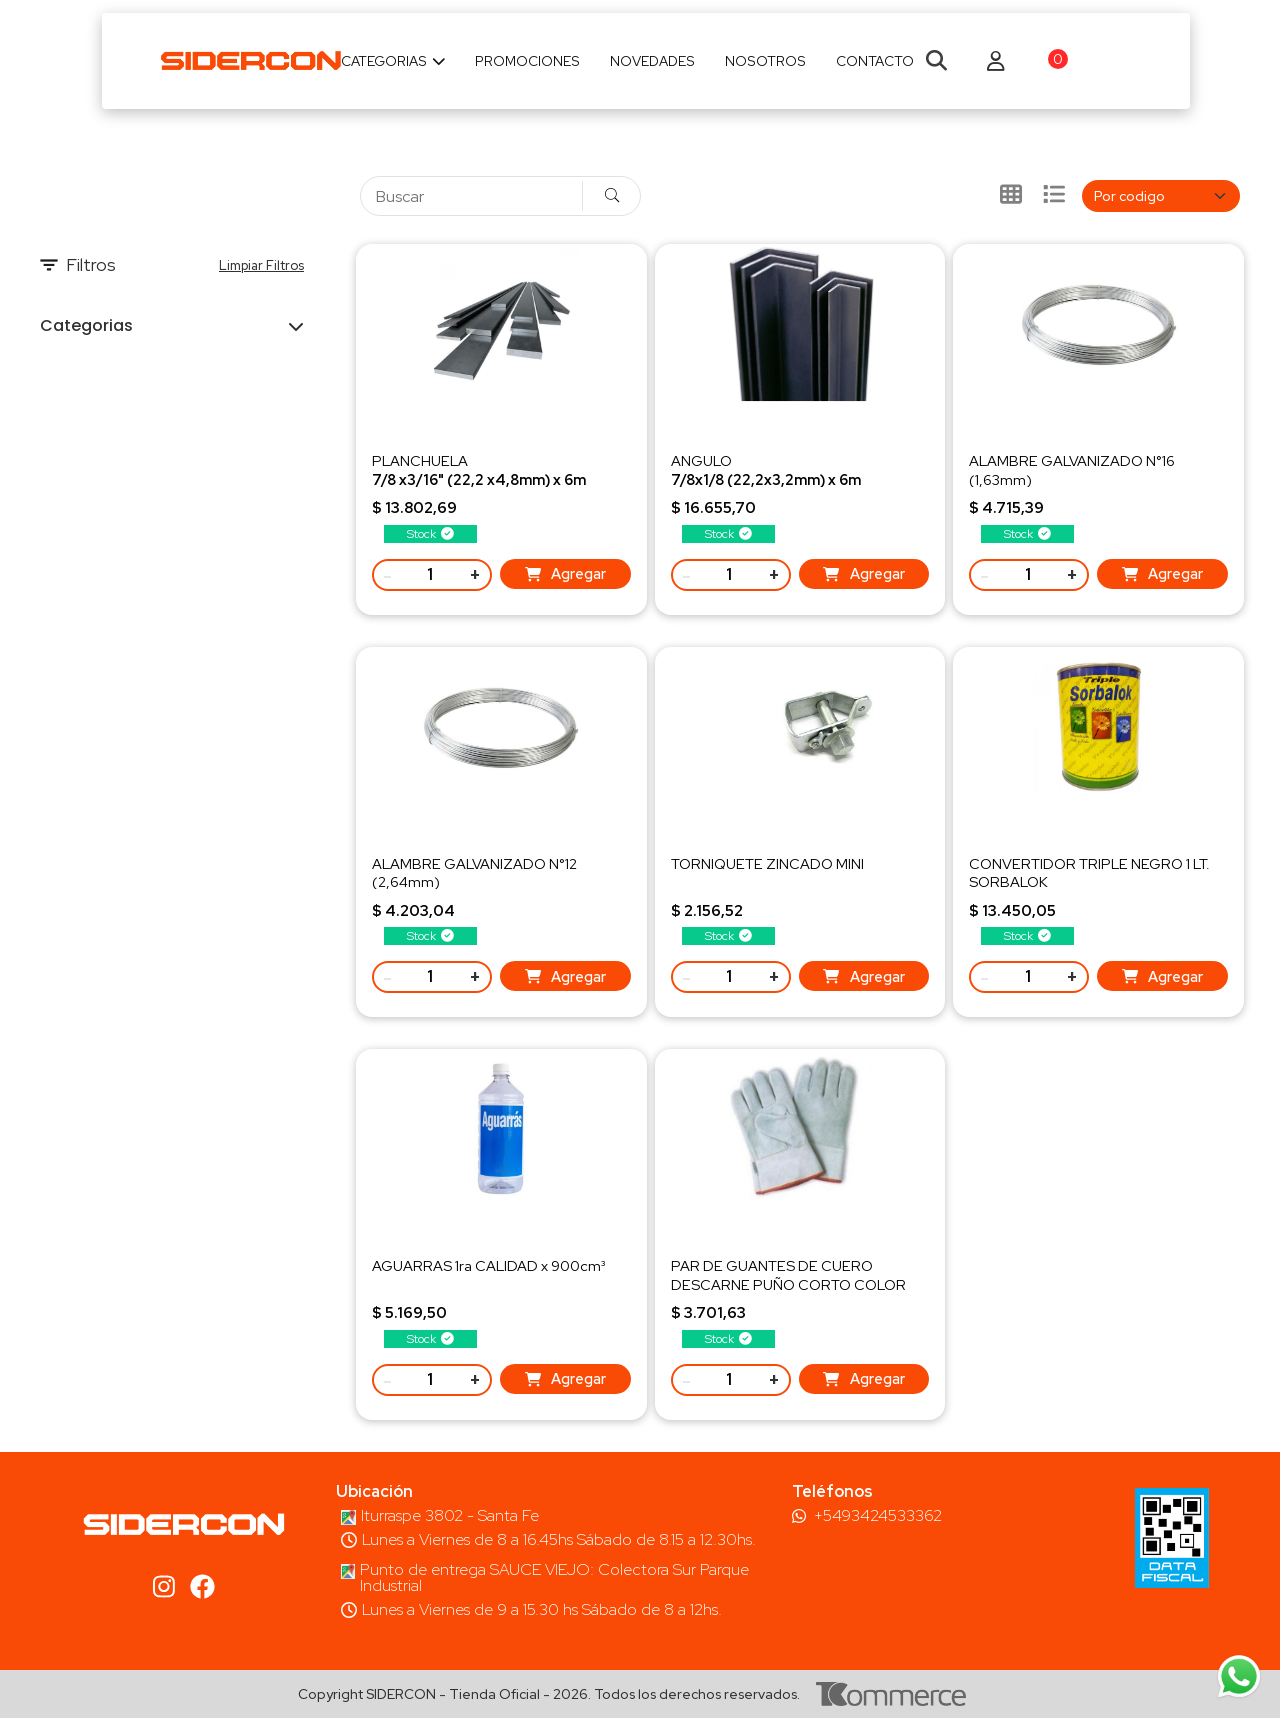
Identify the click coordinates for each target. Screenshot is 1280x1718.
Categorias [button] (86, 325)
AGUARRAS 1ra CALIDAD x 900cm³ (488, 1265)
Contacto (875, 61)
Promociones (527, 61)
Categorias (393, 61)
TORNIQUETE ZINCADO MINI (767, 863)
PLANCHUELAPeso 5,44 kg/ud (479, 478)
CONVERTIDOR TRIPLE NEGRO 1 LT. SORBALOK (1089, 872)
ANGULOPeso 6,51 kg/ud (766, 478)
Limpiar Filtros (261, 265)
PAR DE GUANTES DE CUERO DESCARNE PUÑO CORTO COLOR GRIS (788, 1283)
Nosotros (765, 61)
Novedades (652, 61)
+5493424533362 (878, 1516)
